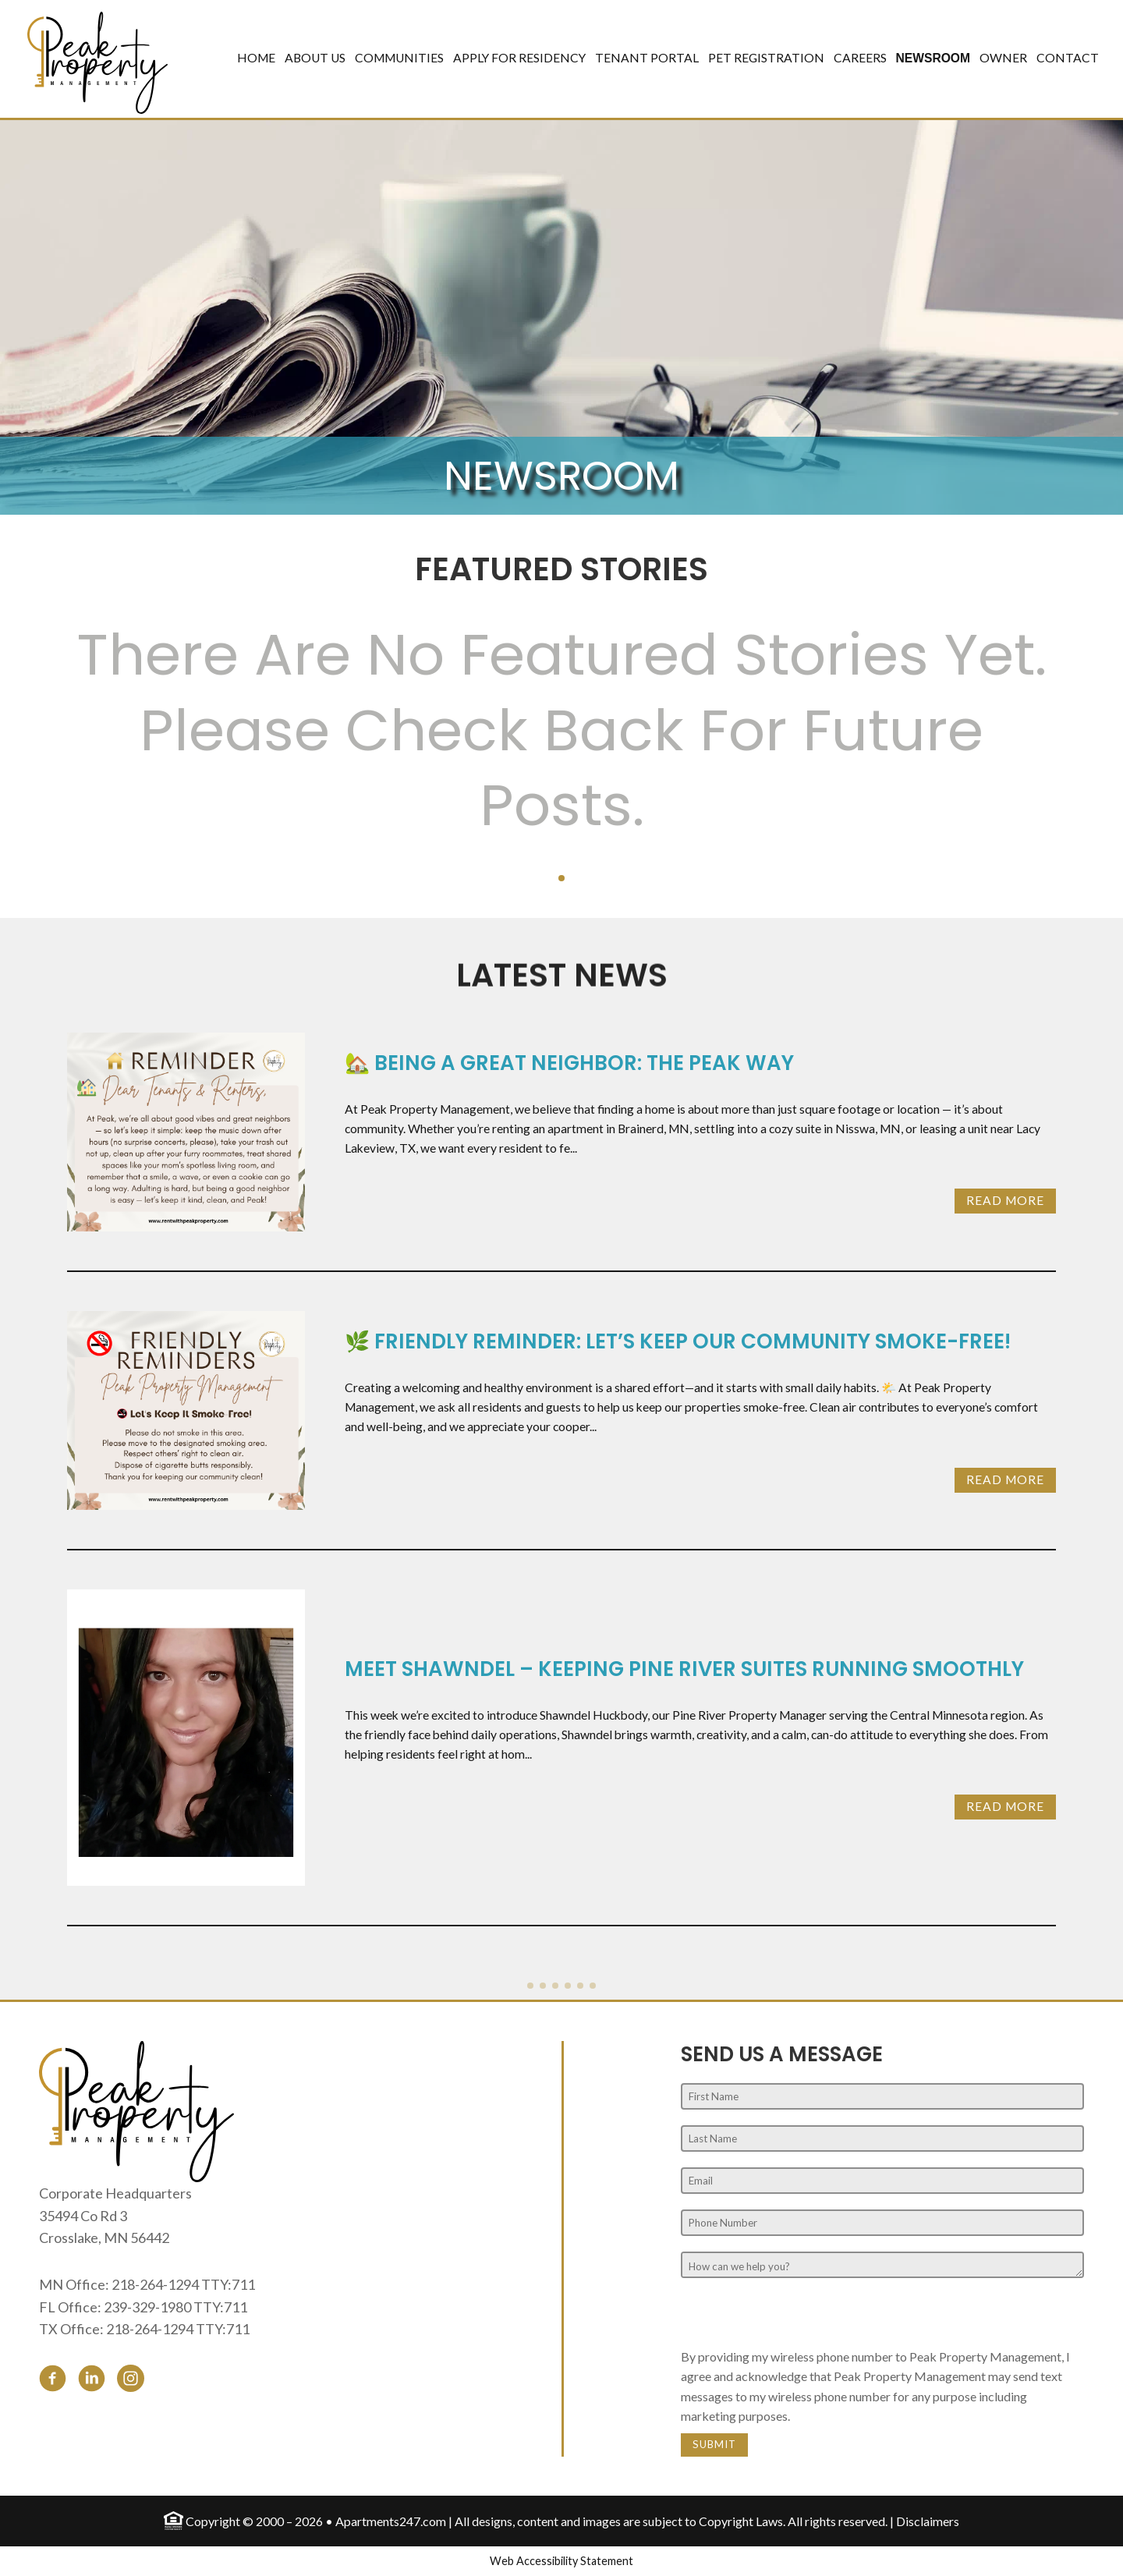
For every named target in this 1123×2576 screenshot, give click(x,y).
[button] (561, 878)
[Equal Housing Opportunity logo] (173, 2519)
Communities (399, 58)
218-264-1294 (155, 2284)
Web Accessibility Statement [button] (561, 2560)
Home (256, 58)
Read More (1005, 1200)
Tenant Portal (647, 58)
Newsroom (933, 58)
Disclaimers (927, 2521)
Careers (860, 58)
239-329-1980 (147, 2307)
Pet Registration (766, 58)
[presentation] (799, 2316)
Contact (1067, 58)
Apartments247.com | (395, 2521)
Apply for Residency (519, 58)
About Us (315, 58)
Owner (1003, 58)
